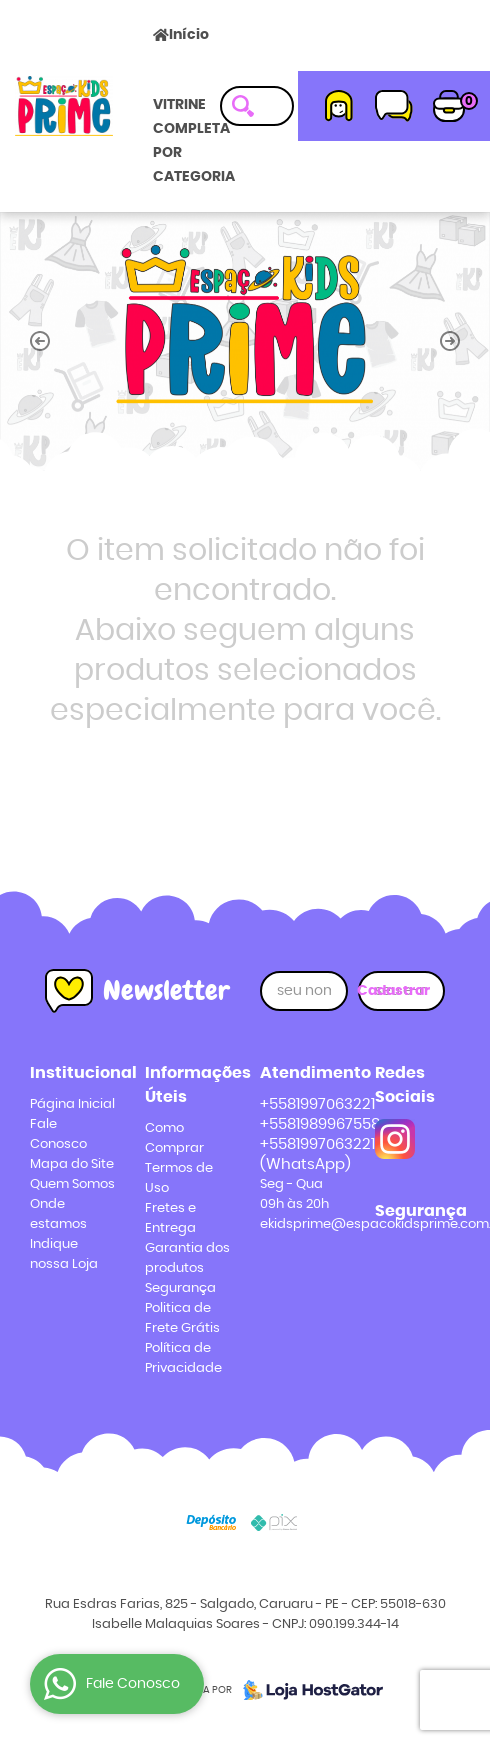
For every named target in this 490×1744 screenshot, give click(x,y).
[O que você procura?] (243, 106)
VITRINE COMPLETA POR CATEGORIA (194, 141)
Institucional (72, 1073)
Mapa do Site (72, 1164)
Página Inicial (72, 1104)
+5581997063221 (317, 1104)
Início (189, 35)
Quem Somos (72, 1184)
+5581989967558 (320, 1124)
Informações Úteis (187, 1085)
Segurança (180, 1288)
